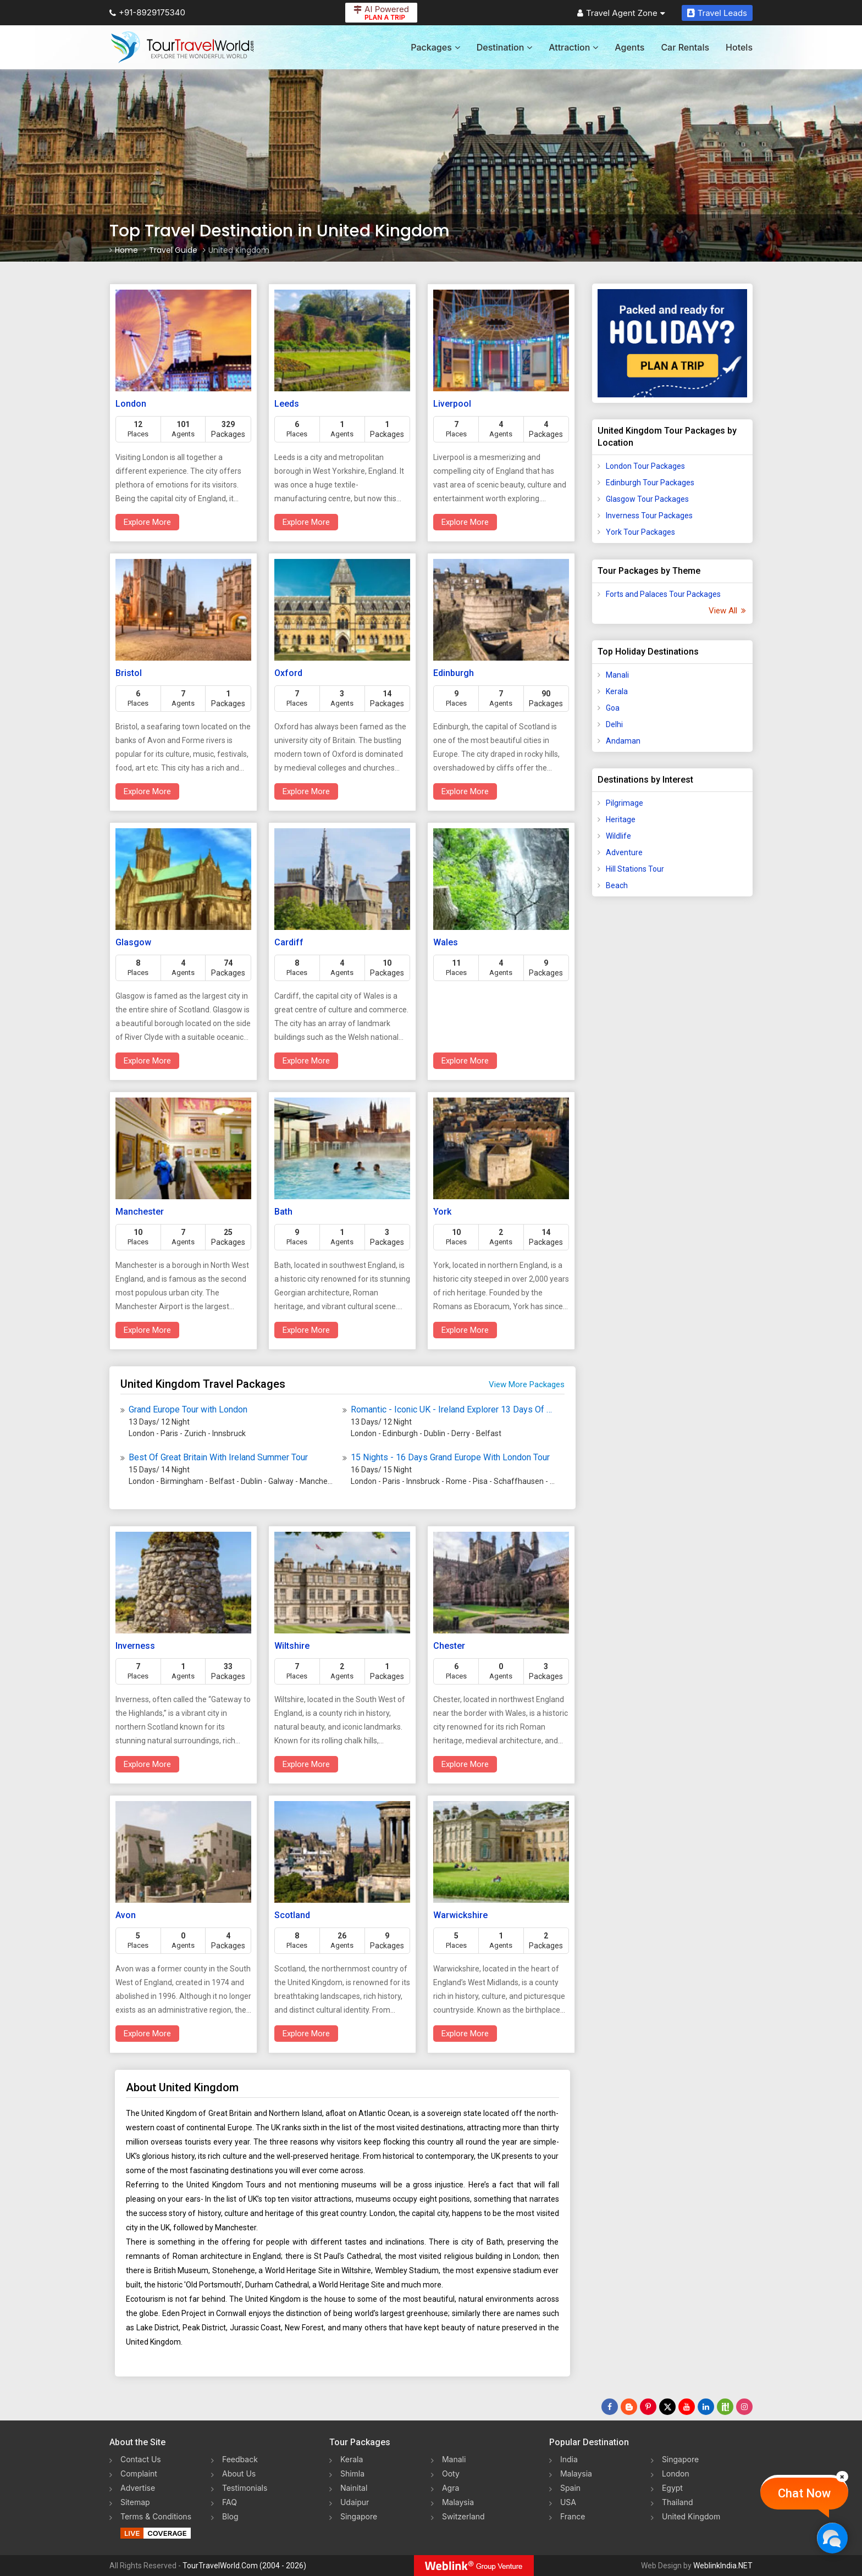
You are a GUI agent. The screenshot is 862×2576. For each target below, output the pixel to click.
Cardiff (288, 942)
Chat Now (804, 2493)
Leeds (286, 403)
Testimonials (244, 2487)
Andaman (623, 740)
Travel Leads (717, 13)
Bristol (128, 673)
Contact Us (140, 2459)
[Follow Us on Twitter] (667, 2406)
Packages (435, 47)
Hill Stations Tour (635, 869)
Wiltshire (292, 1646)
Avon (125, 1915)
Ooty (451, 2473)
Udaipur (354, 2502)
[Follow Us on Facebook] (609, 2406)
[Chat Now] (832, 2538)
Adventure (624, 852)
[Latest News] (629, 2406)
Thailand (677, 2502)
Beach (617, 885)
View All (726, 611)
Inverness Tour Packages (649, 515)
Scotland (292, 1915)
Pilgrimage (624, 803)
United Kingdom (691, 2516)
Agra (450, 2487)
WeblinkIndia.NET (723, 2565)
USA (568, 2502)
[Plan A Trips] (673, 343)
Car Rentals (685, 47)
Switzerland (463, 2516)
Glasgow (133, 942)
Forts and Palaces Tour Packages (663, 594)
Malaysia (458, 2502)
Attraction (573, 47)
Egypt (672, 2487)
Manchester (139, 1211)
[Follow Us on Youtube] (686, 2406)
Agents (629, 47)
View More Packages (527, 1384)
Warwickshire (460, 1915)
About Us (239, 2473)
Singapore (358, 2516)
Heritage (621, 819)
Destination (505, 47)
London (130, 403)
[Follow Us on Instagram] (744, 2406)
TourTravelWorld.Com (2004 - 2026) (244, 2565)
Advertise (137, 2487)
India (569, 2459)
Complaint (138, 2473)
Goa (613, 707)
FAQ (229, 2502)
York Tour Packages (640, 532)
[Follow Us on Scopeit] (725, 2406)
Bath (283, 1211)
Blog (230, 2516)
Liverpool (452, 403)
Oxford (288, 673)
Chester (449, 1646)
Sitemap (135, 2502)
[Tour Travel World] (182, 47)
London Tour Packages (645, 466)
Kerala (617, 691)
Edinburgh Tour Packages (650, 482)
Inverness (135, 1646)
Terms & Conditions (155, 2516)
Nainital (353, 2487)
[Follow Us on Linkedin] (706, 2406)
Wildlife (618, 836)
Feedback (240, 2459)
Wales (445, 942)
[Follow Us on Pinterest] (648, 2406)
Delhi (614, 724)
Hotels (739, 47)
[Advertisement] (672, 1078)
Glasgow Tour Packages (647, 499)
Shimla (352, 2473)
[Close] (842, 2476)
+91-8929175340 (147, 12)
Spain (570, 2487)
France (572, 2516)
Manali (617, 675)
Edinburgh (453, 673)
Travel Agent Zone (621, 13)
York (442, 1211)
